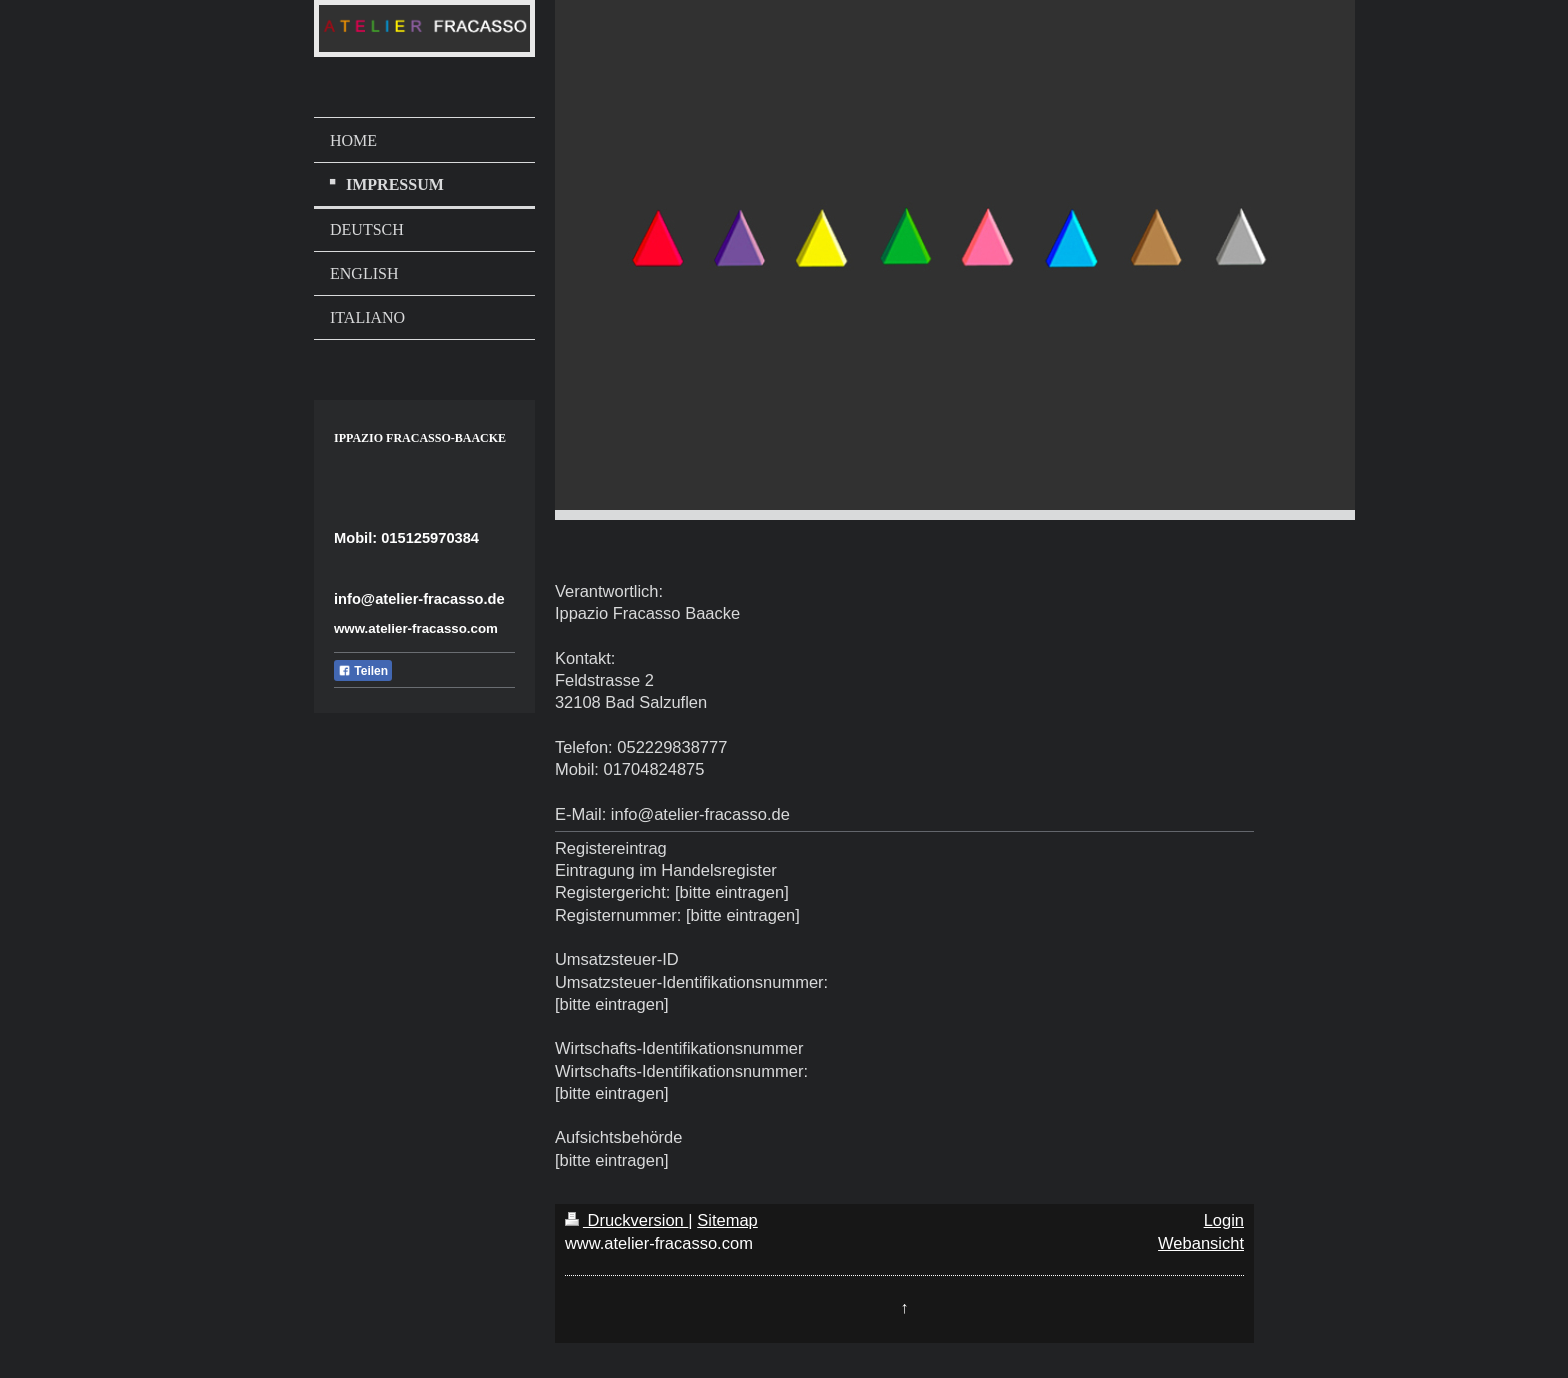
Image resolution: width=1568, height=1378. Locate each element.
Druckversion (626, 1220)
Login (1224, 1220)
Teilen (363, 671)
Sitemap (727, 1220)
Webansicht (1201, 1243)
